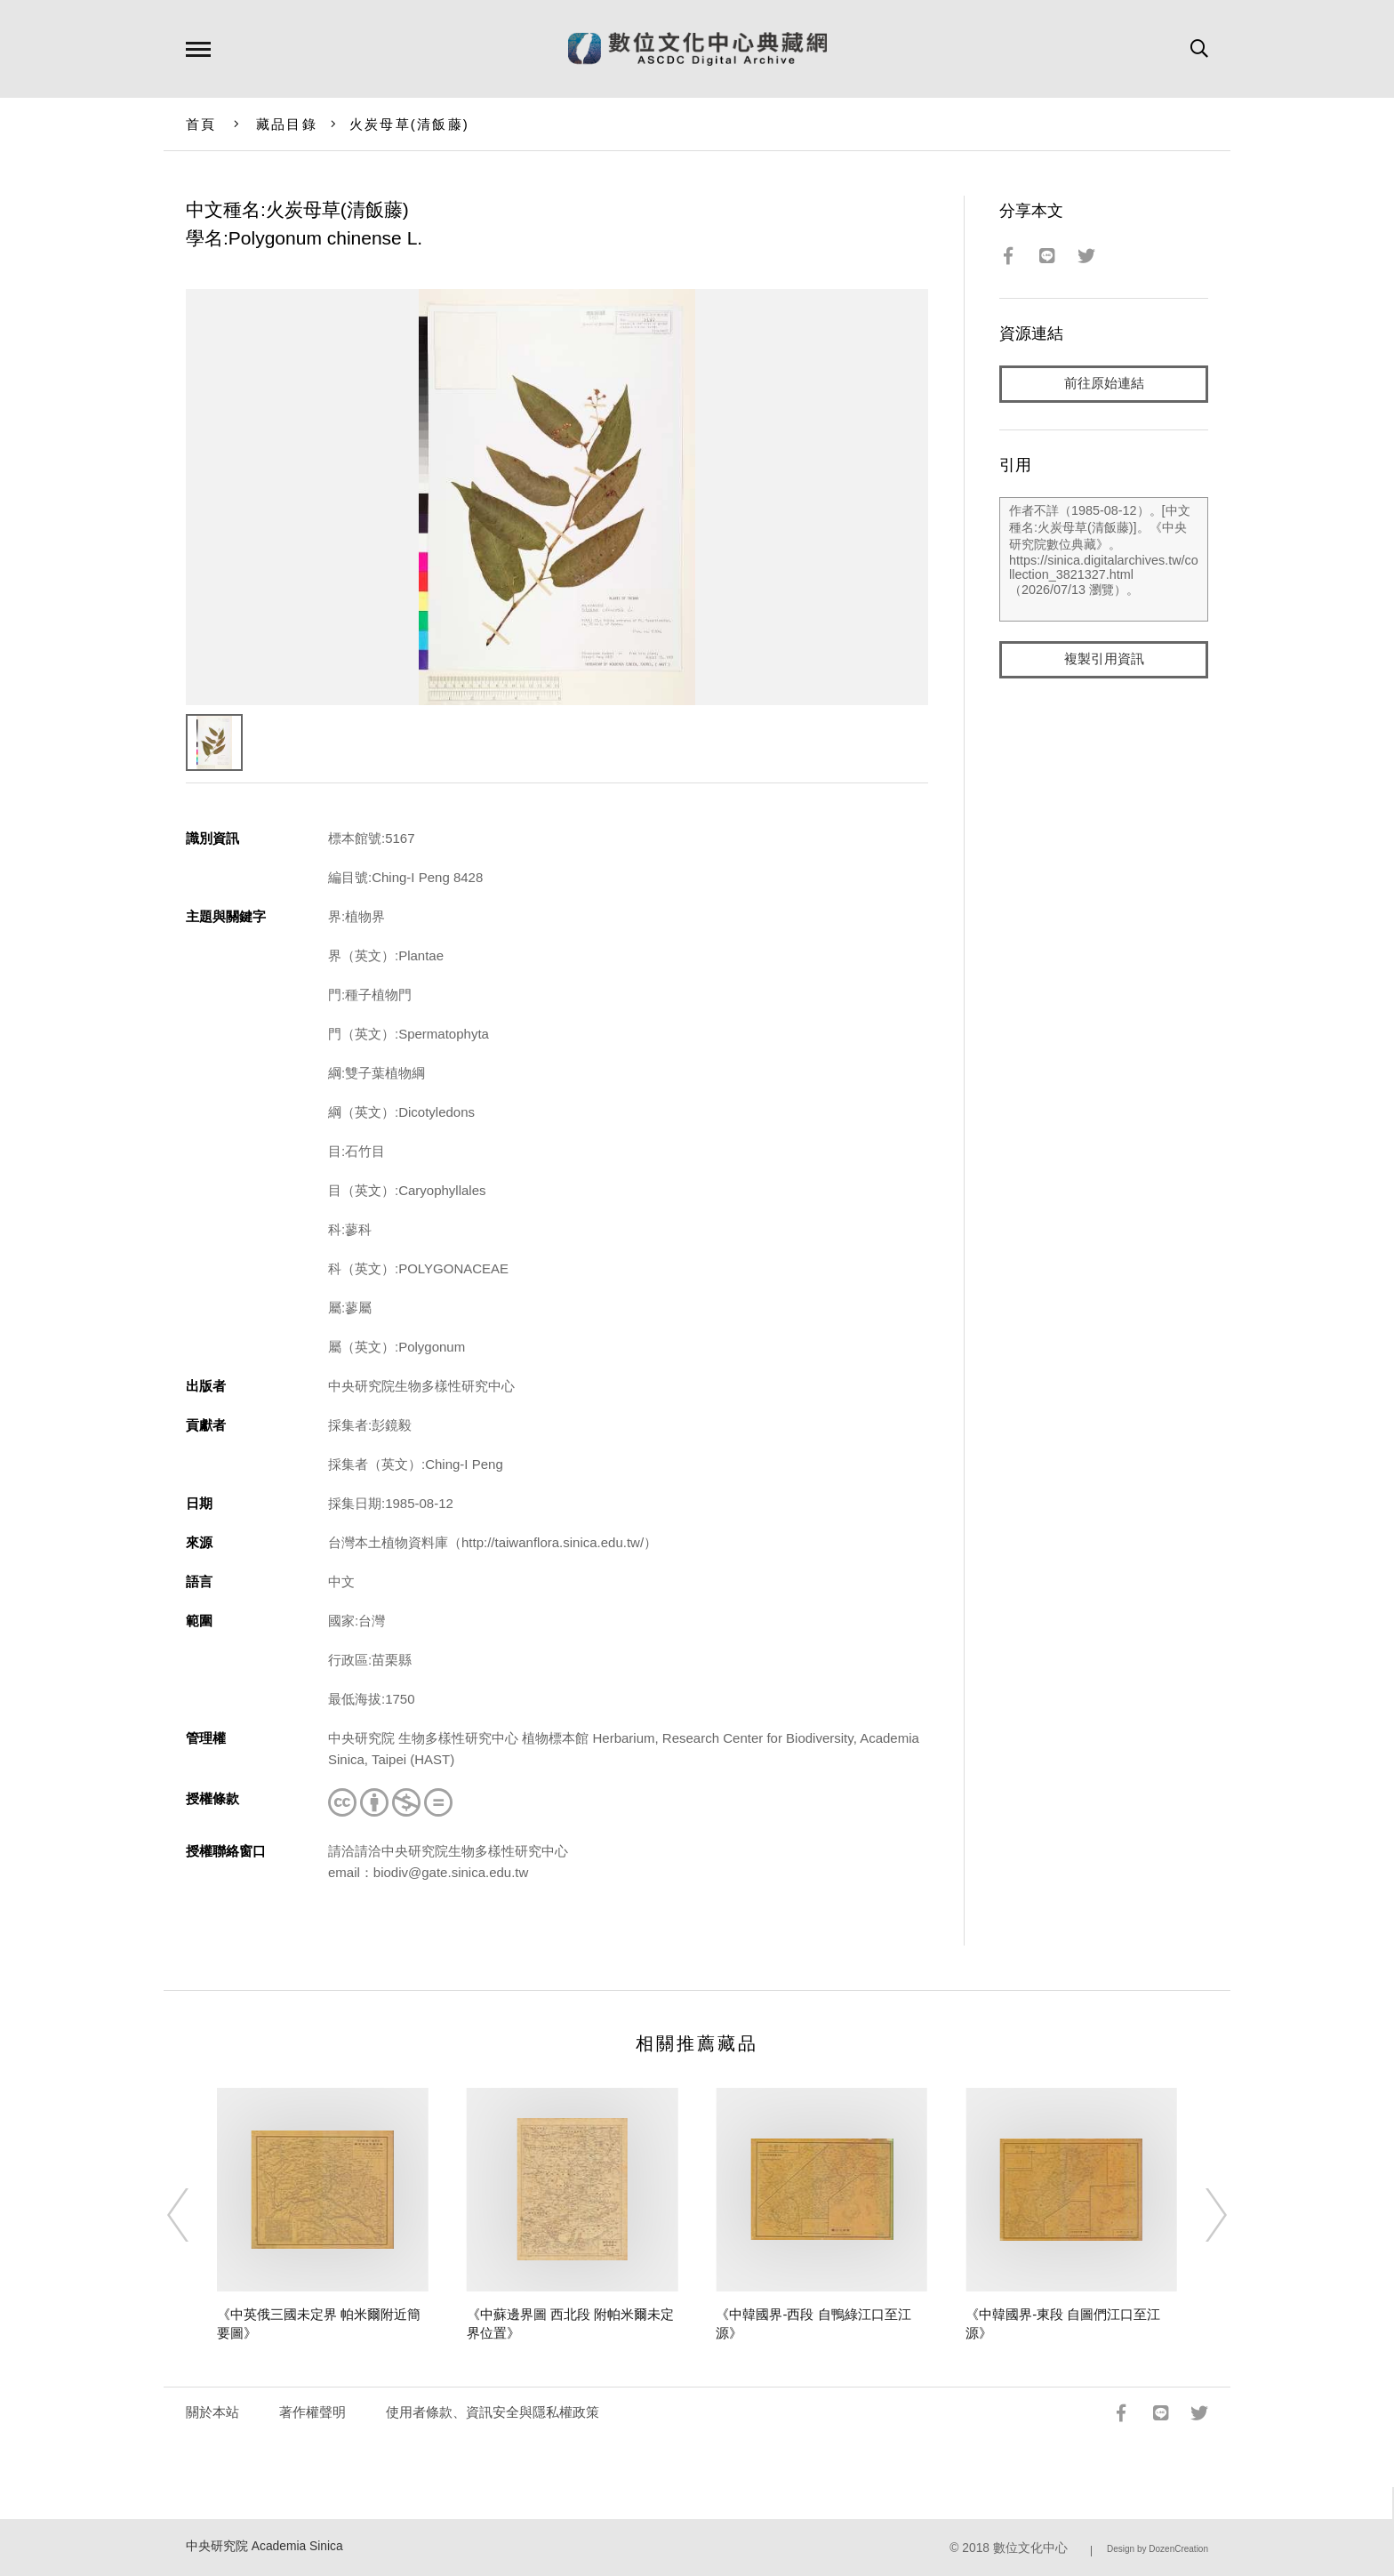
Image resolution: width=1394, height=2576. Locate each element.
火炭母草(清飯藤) (409, 124)
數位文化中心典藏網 (697, 49)
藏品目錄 (286, 124)
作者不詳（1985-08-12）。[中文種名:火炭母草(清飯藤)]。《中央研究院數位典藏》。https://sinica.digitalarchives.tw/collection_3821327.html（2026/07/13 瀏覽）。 (1103, 559)
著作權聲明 (312, 2412)
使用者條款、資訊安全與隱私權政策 (492, 2412)
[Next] (1200, 2215)
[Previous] (193, 2215)
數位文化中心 (1030, 2548)
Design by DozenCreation (1157, 2549)
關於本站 (212, 2412)
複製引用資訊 (1104, 659)
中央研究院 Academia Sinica (264, 2546)
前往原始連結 (1104, 383)
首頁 (201, 124)
